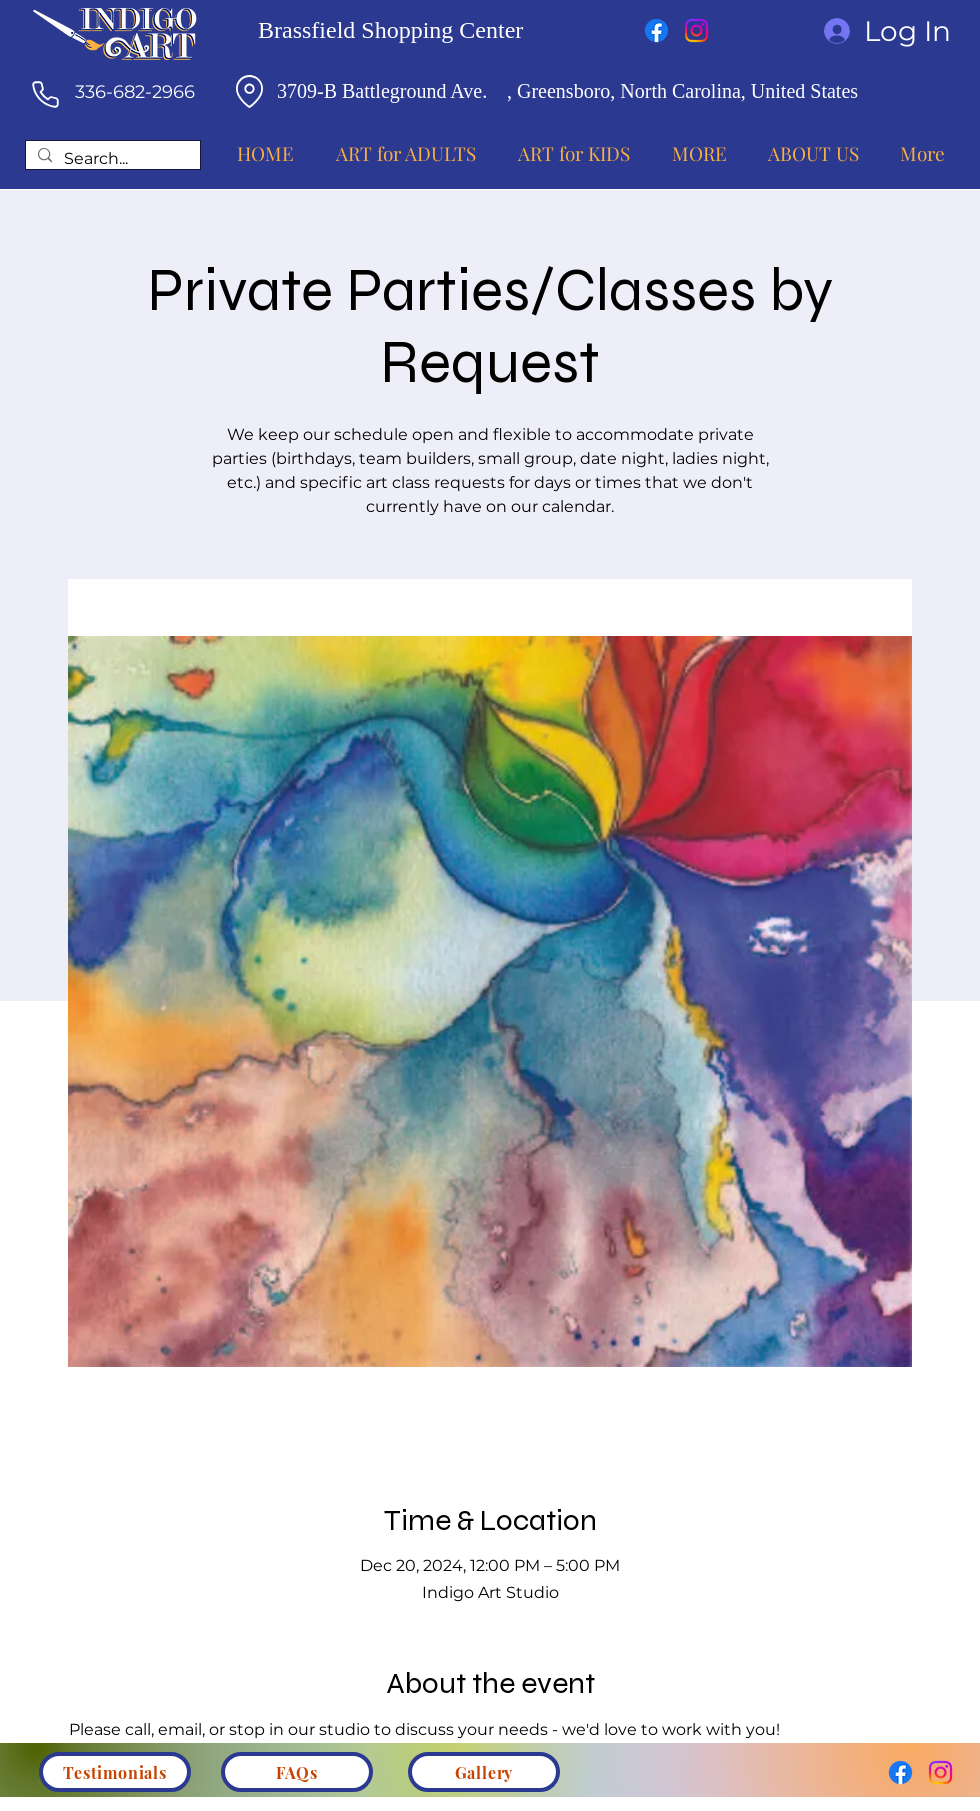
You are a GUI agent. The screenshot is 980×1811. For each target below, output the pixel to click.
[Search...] (111, 159)
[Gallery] (484, 1772)
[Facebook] (656, 30)
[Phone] (45, 94)
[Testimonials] (115, 1772)
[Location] (249, 91)
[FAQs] (297, 1772)
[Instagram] (696, 30)
